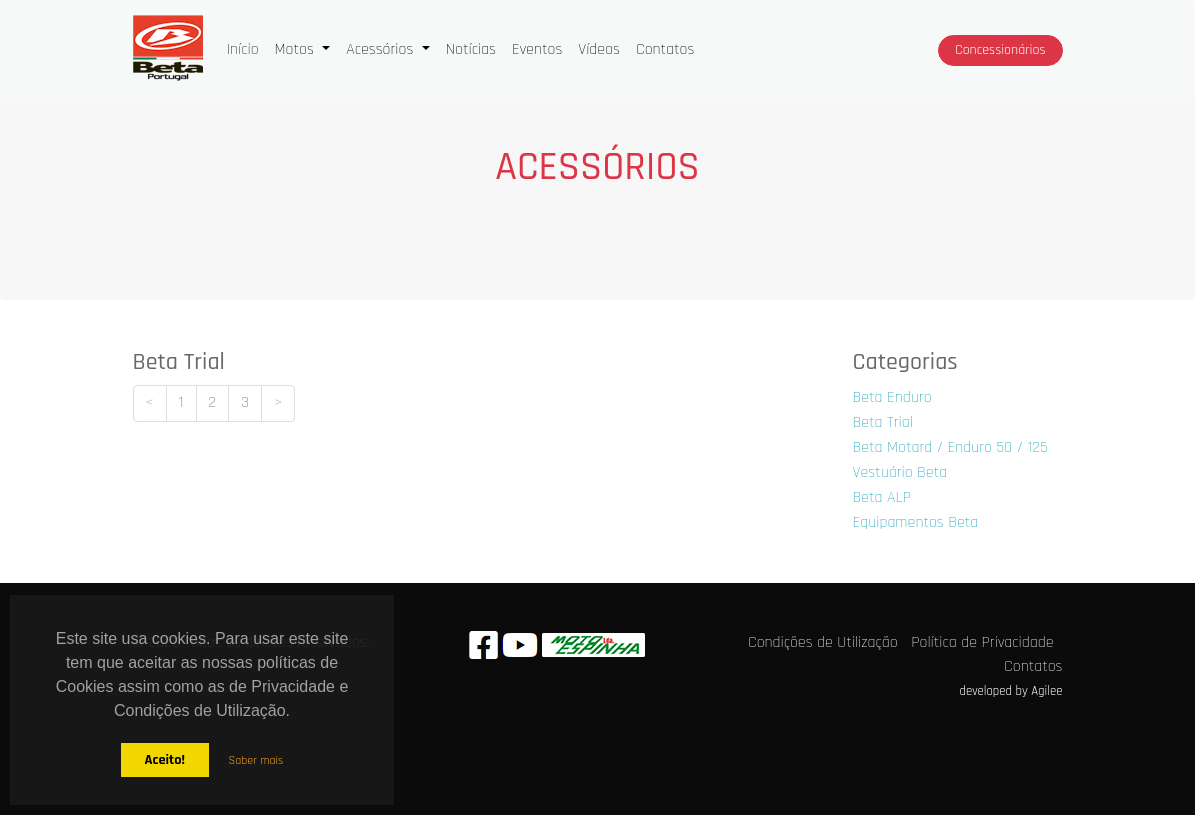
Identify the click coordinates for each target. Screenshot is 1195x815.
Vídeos (599, 49)
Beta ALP (882, 497)
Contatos (665, 49)
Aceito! (164, 760)
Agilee (1046, 691)
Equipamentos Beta (916, 522)
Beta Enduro (892, 397)
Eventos (537, 49)
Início (247, 48)
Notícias (471, 49)
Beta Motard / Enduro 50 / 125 (950, 447)
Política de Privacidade (982, 642)
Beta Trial (883, 422)
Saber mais (256, 760)
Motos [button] (297, 49)
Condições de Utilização (823, 642)
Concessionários (1000, 50)
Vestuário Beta (900, 472)
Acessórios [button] (381, 49)
